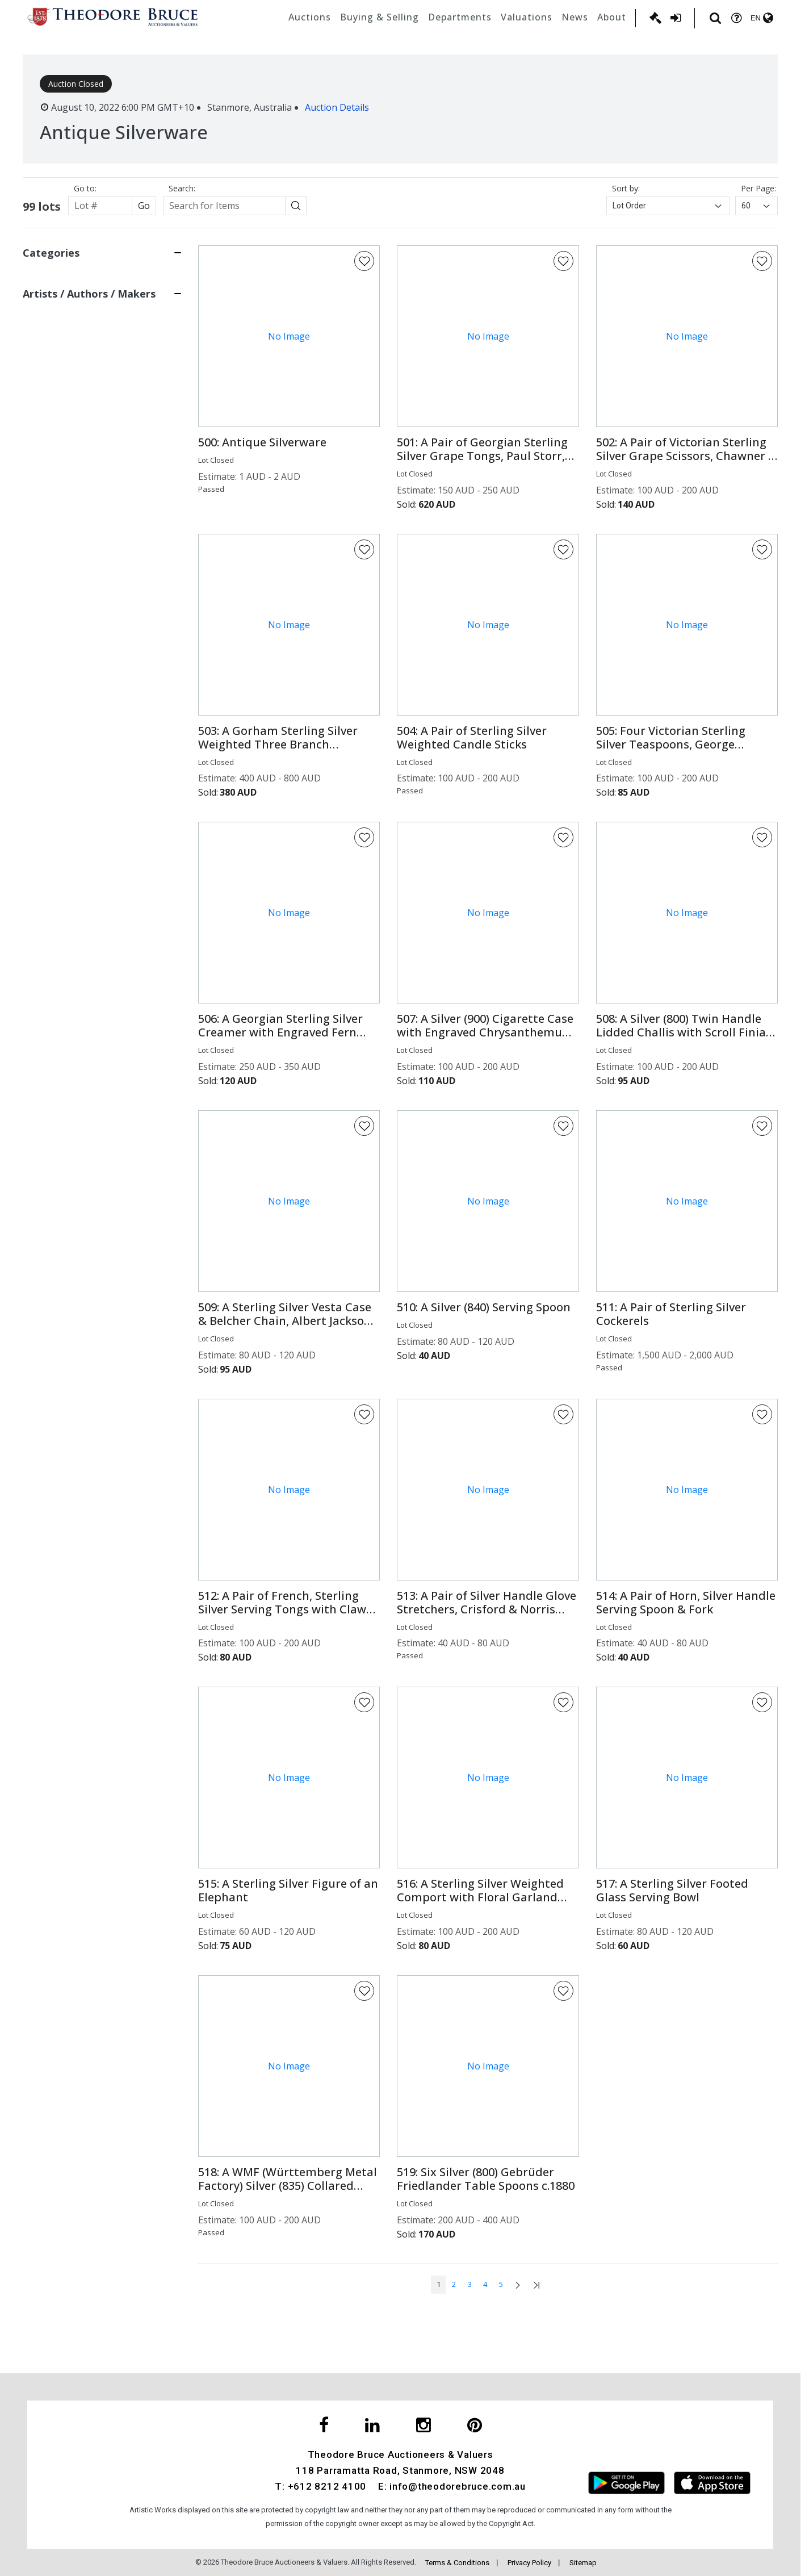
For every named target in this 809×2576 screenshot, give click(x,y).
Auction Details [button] (337, 107)
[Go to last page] (536, 2285)
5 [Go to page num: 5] (501, 2284)
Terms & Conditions (457, 2562)
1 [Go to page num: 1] (439, 2284)
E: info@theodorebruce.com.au (452, 2486)
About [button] (611, 17)
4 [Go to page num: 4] (485, 2284)
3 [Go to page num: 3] (470, 2284)
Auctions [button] (309, 17)
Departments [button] (460, 17)
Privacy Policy (529, 2562)
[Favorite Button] (364, 261)
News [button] (574, 17)
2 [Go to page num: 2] (454, 2284)
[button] (289, 442)
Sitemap (583, 2562)
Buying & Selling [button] (379, 17)
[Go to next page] (518, 2285)
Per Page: (758, 188)
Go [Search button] (144, 205)
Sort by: (626, 188)
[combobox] (668, 205)
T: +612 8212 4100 (320, 2486)
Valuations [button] (526, 17)
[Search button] (296, 205)
